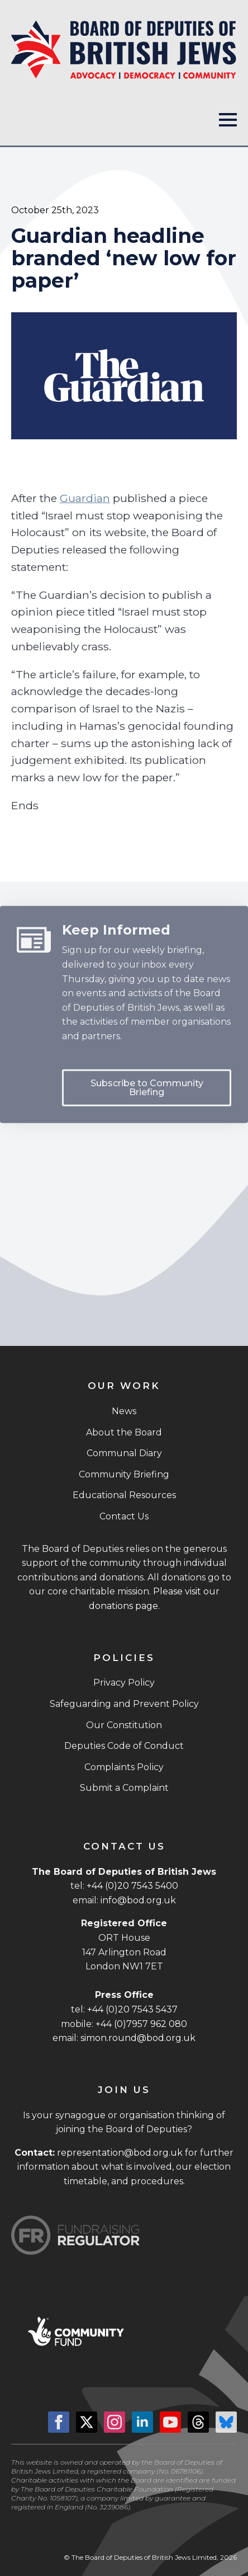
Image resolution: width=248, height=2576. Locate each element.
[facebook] (58, 2422)
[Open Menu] (228, 120)
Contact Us (124, 1516)
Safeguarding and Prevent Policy (124, 1703)
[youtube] (170, 2422)
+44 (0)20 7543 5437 (132, 2009)
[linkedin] (142, 2422)
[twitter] (86, 2422)
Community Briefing (124, 1474)
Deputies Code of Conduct (124, 1745)
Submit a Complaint (124, 1787)
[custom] (198, 2422)
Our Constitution (124, 1725)
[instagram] (114, 2422)
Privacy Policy (124, 1682)
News (124, 1411)
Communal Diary (124, 1453)
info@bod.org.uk (138, 1900)
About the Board (124, 1432)
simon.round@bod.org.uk (137, 2038)
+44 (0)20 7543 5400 (132, 1885)
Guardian (85, 498)
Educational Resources (124, 1495)
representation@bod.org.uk (120, 2152)
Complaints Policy (124, 1767)
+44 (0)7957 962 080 (141, 2024)
